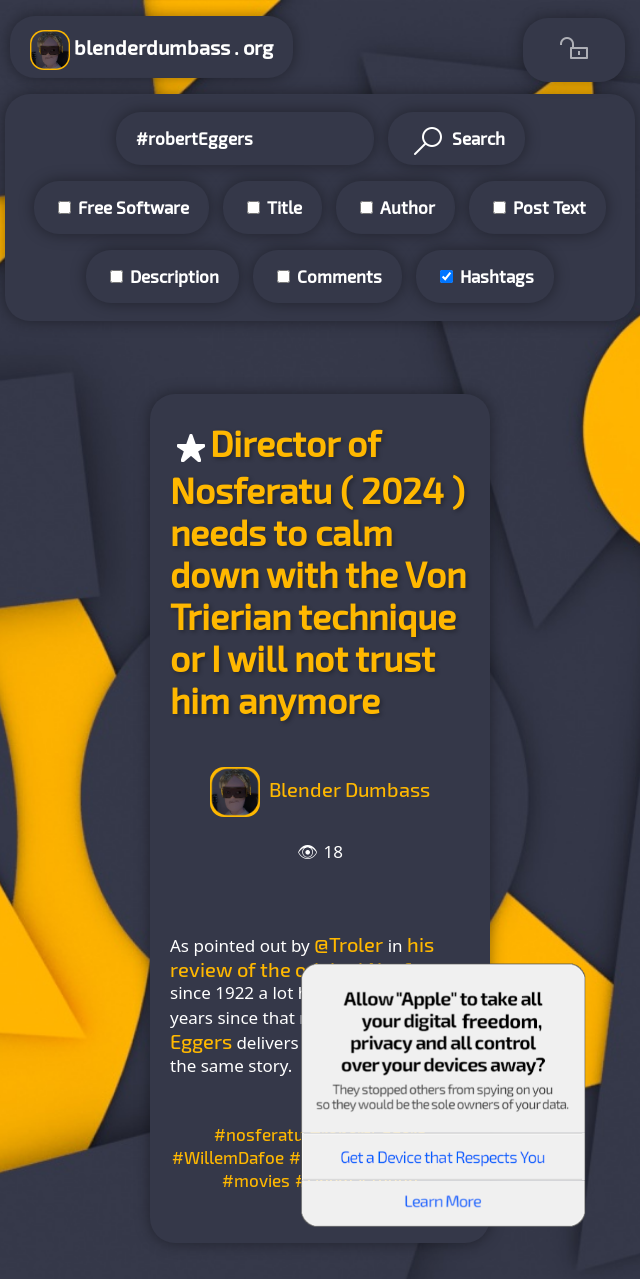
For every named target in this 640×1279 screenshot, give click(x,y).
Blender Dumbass (349, 789)
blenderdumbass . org (151, 50)
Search (456, 141)
